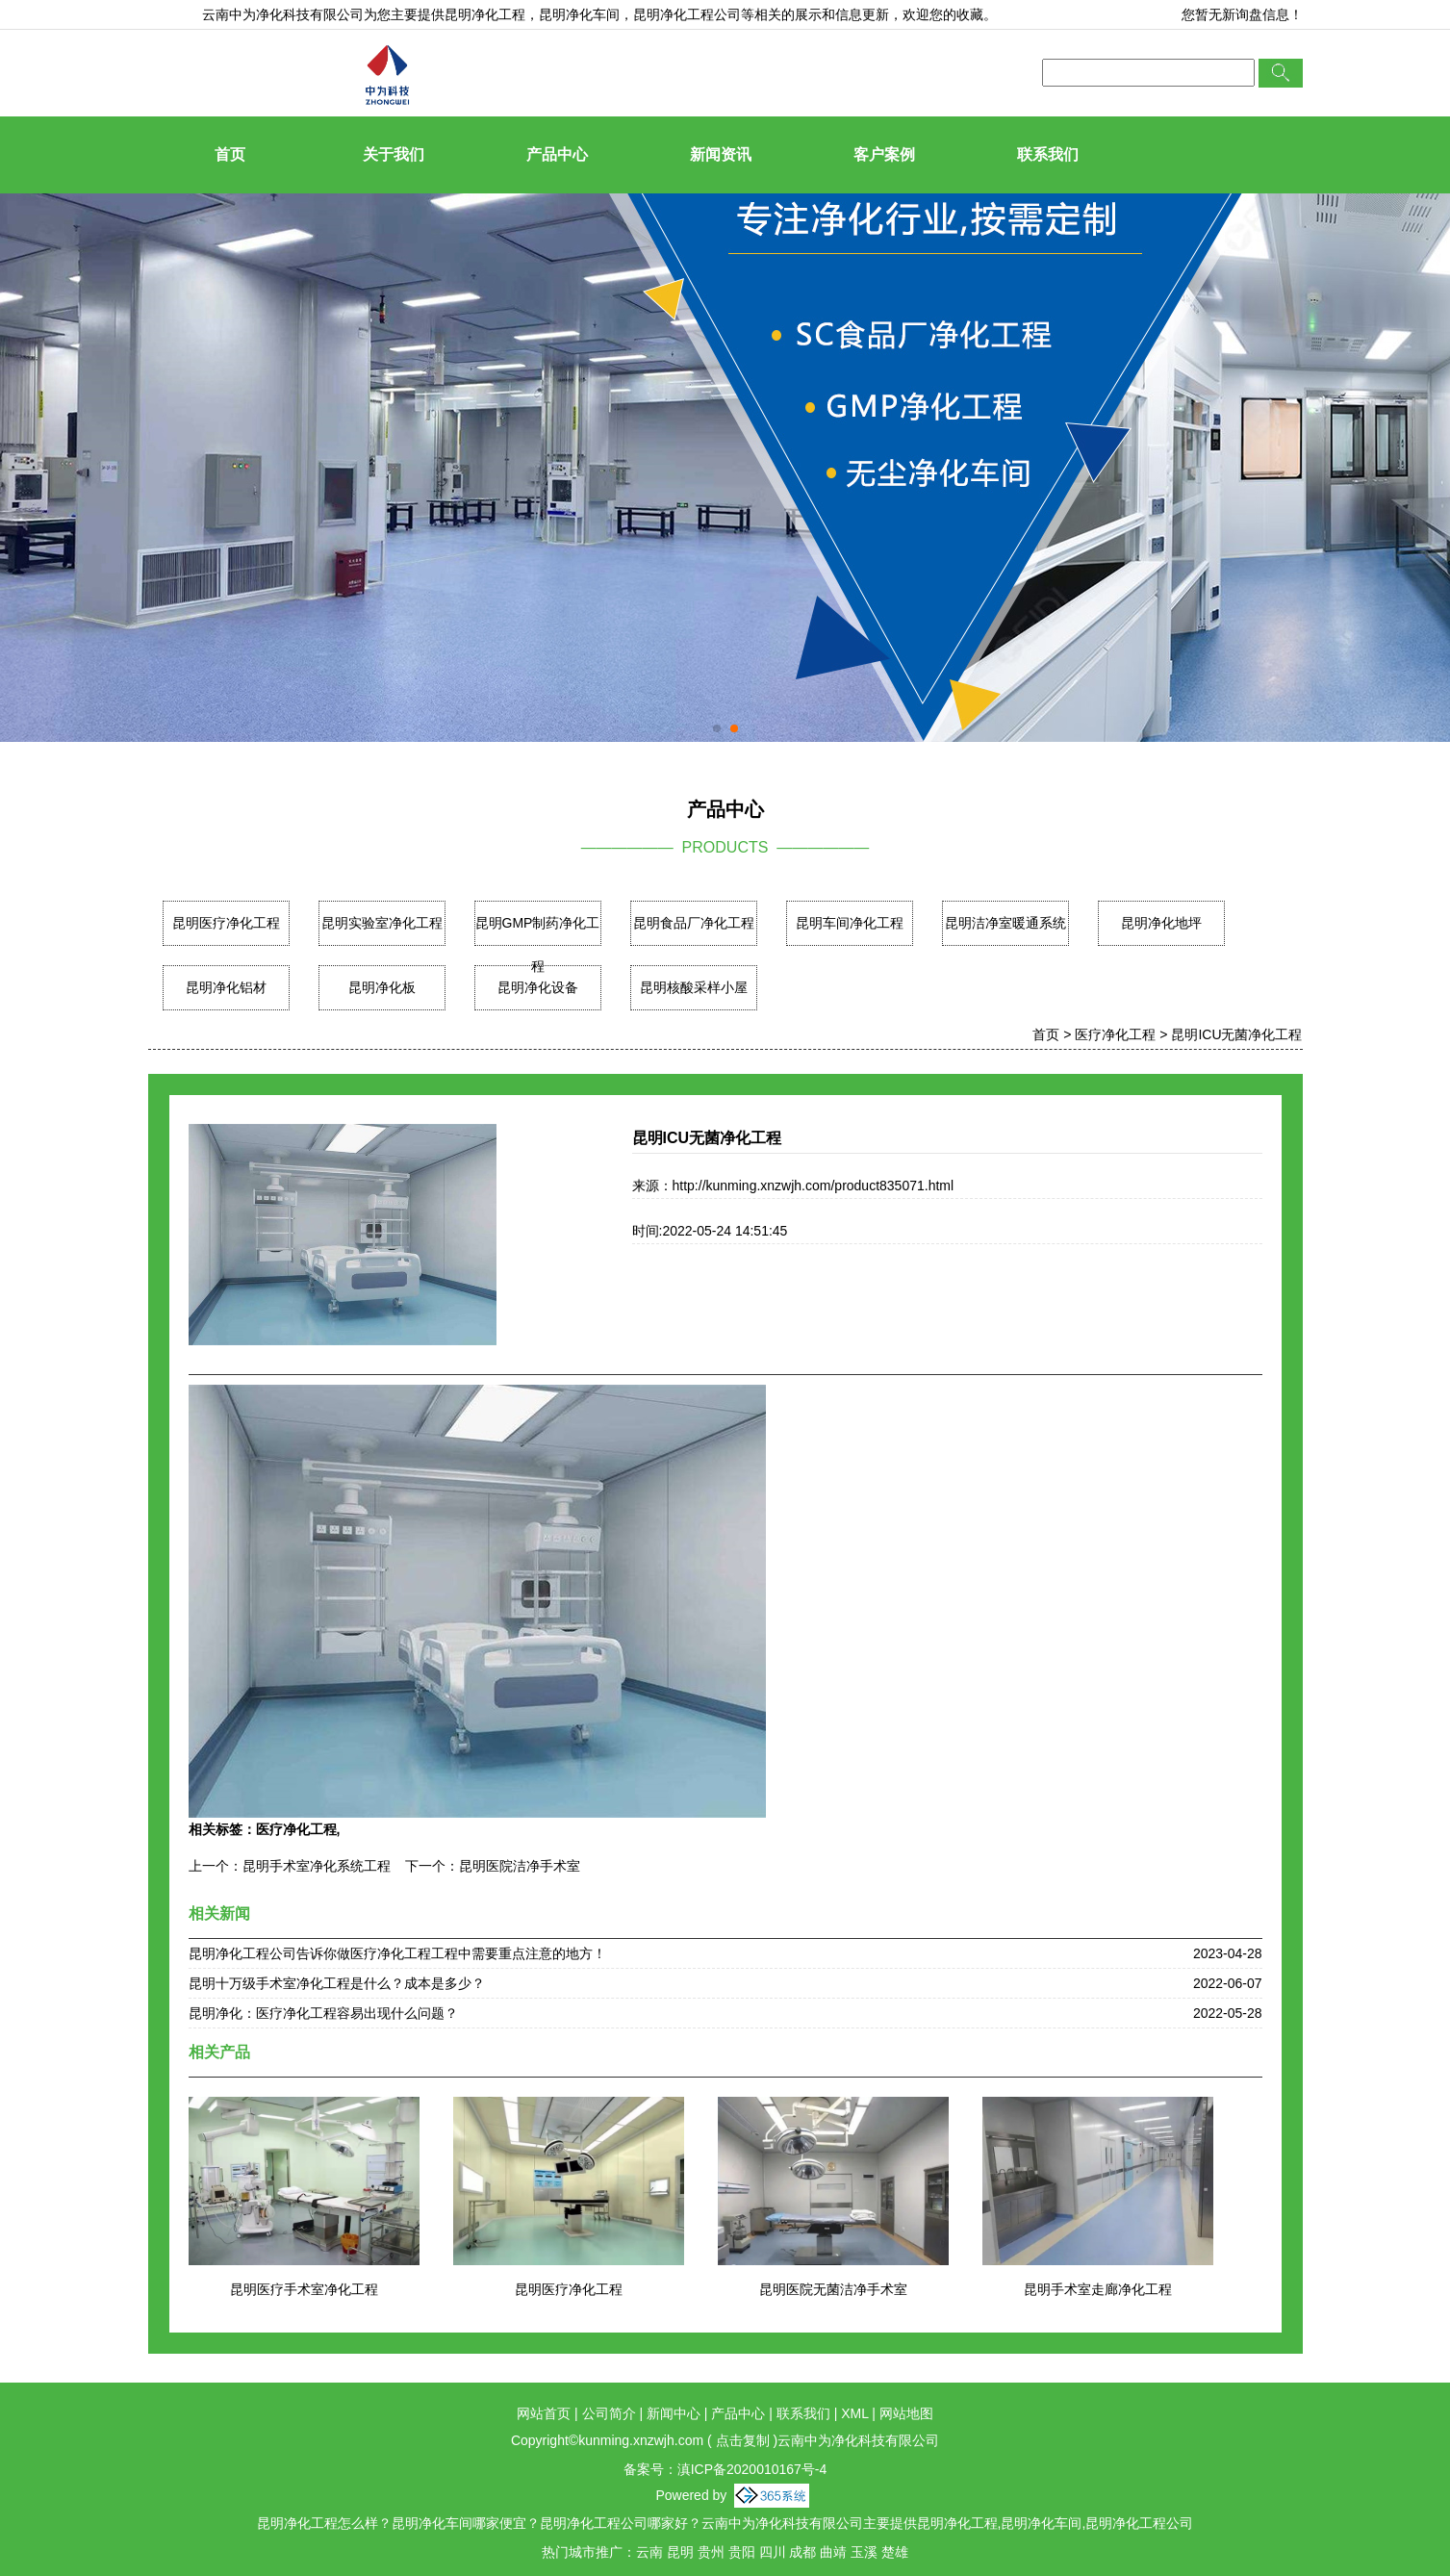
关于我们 (393, 154)
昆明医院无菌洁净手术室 (833, 2289)
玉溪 (864, 2552)
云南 (649, 2552)
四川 (772, 2552)
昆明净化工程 (485, 14)
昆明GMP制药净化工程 (537, 944)
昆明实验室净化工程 (382, 923)
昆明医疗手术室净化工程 (304, 2289)
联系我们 (1048, 154)
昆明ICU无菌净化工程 (1236, 1034)
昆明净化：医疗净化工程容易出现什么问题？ (323, 2013)
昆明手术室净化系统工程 (316, 1866)
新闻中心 (673, 2413)
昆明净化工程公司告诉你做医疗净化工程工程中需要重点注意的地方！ (397, 1953)
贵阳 (741, 2552)
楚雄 (894, 2552)
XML (854, 2413)
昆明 (680, 2552)
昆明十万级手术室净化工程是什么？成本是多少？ (337, 1983)
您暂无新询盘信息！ (1242, 14)
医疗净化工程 (1115, 1034)
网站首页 (544, 2413)
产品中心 (557, 154)
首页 (230, 154)
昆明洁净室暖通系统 (1005, 923)
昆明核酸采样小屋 (694, 987)
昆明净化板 (382, 987)
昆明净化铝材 (226, 987)
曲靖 (833, 2552)
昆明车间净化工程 (849, 923)
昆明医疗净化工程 (226, 923)
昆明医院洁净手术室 (519, 1866)
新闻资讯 (720, 154)
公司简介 (609, 2413)
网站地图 (906, 2413)
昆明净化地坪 (1161, 923)
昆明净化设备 (537, 987)
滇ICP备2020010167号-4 (752, 2469)
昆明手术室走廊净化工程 (1098, 2289)
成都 (802, 2552)
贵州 (711, 2552)
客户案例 (884, 154)
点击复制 (743, 2440)
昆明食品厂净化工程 (693, 923)
